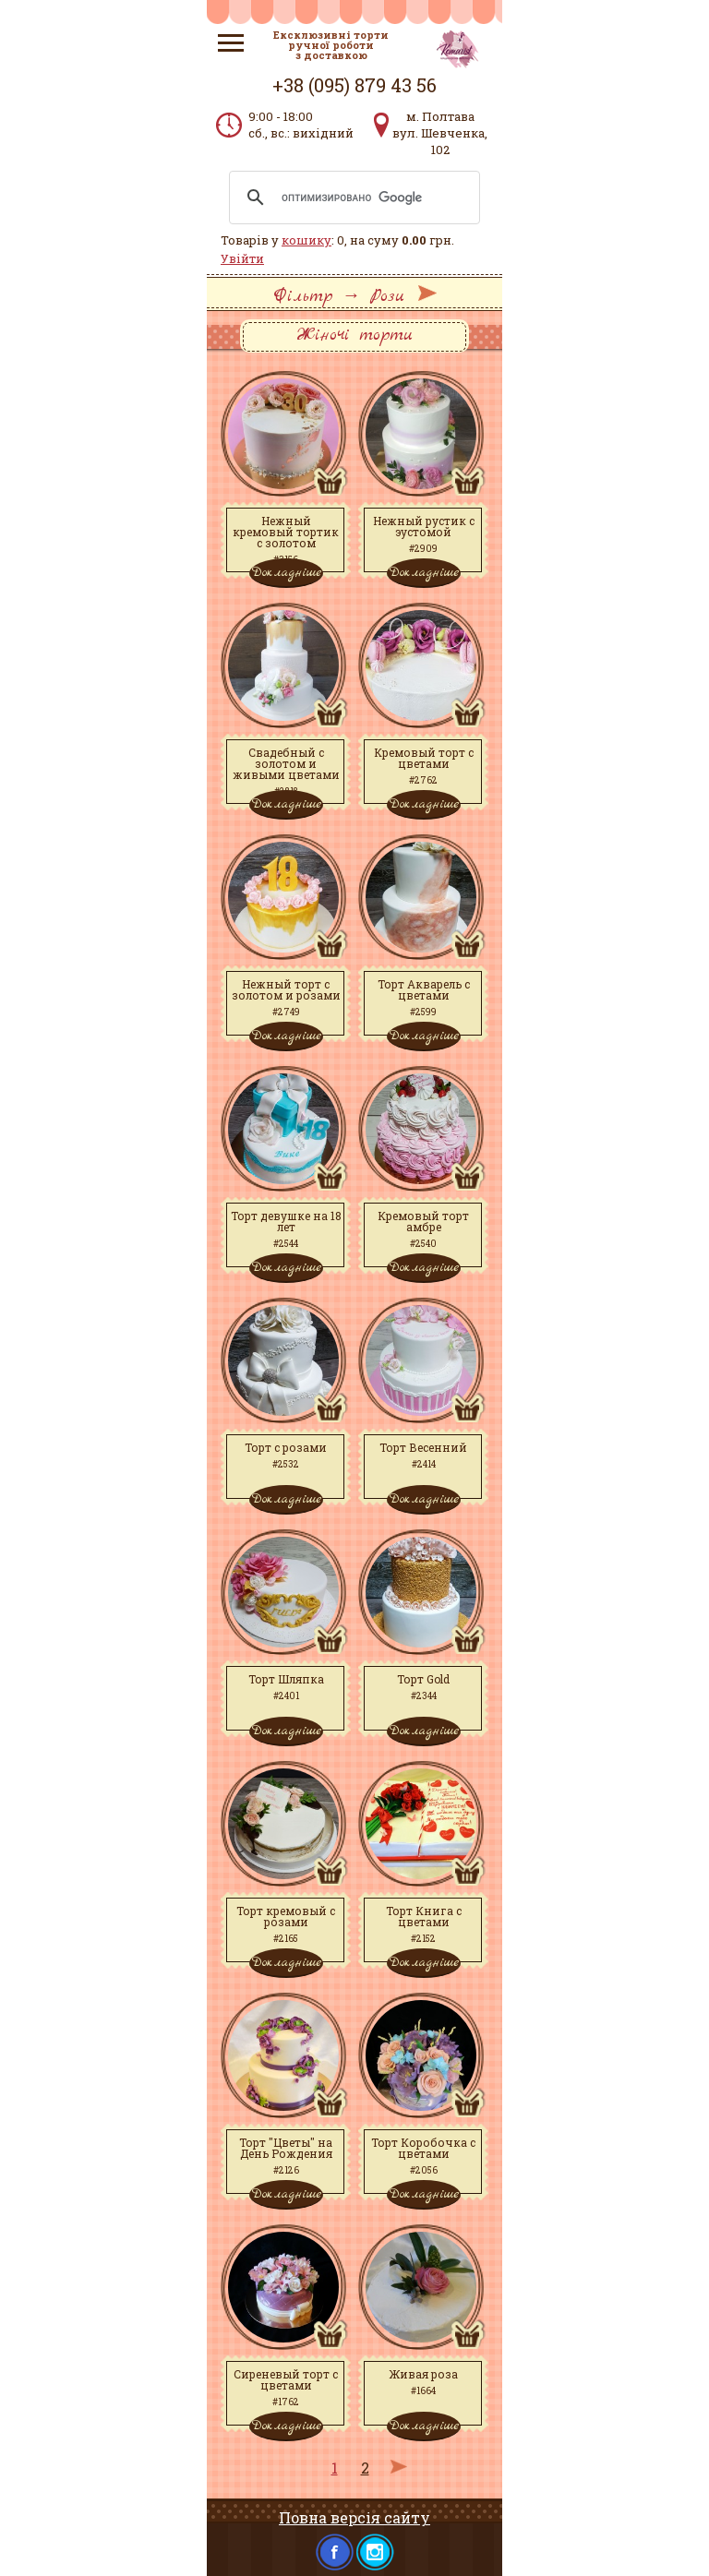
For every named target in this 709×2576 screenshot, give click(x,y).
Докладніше (286, 572)
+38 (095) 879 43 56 (354, 85)
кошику (306, 240)
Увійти (242, 258)
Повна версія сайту (354, 2517)
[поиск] (352, 197)
